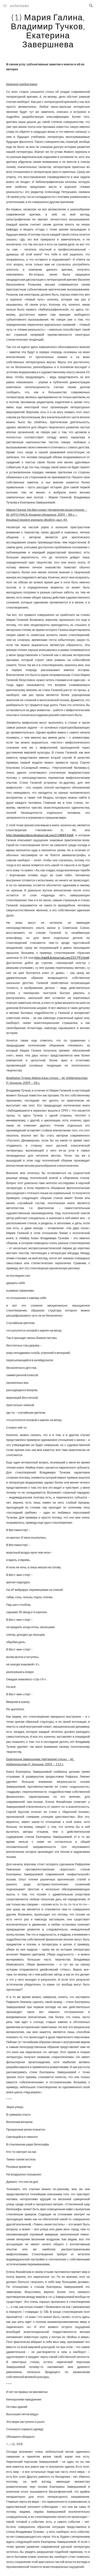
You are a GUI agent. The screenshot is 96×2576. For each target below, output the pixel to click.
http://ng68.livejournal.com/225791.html (61, 957)
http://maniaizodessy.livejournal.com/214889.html (39, 835)
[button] (5, 5)
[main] (48, 30)
